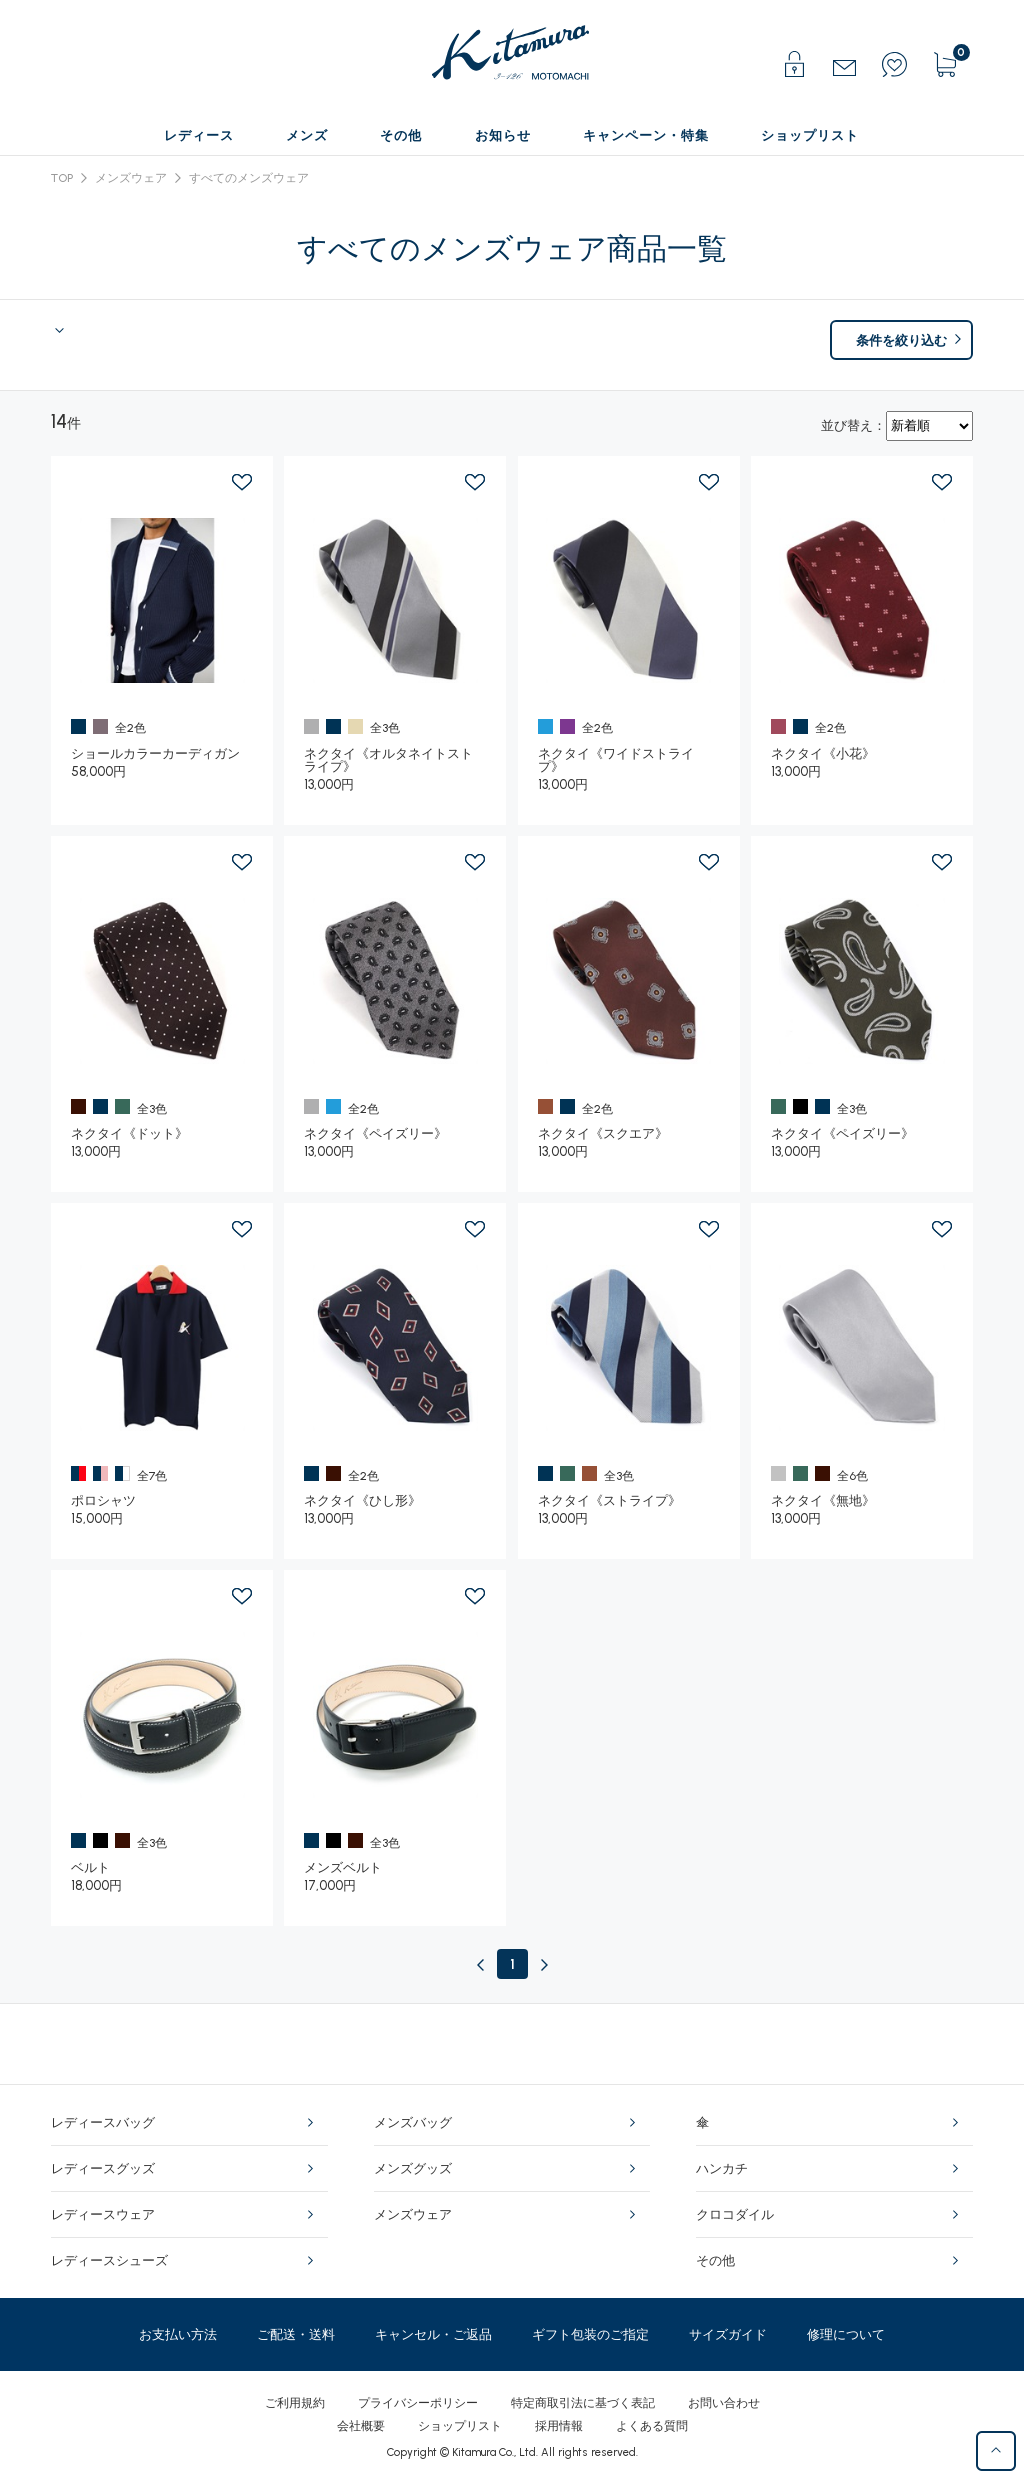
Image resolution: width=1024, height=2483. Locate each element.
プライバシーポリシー (418, 2403)
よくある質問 (652, 2426)
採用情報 (559, 2426)
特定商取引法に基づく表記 (583, 2403)
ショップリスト (460, 2426)
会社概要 (361, 2426)
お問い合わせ (724, 2403)
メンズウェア (131, 178)
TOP (62, 178)
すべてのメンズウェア (249, 178)
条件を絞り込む (901, 340)
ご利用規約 (295, 2403)
